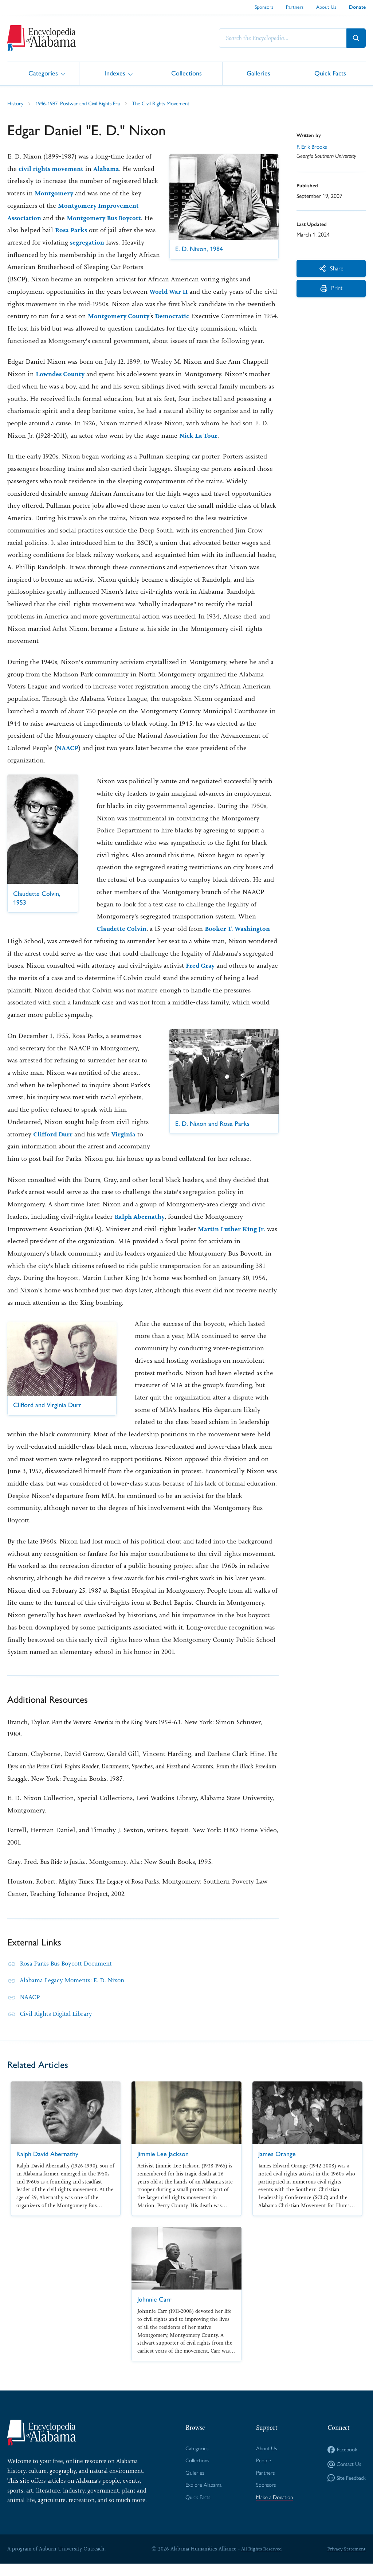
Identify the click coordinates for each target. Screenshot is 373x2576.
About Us (326, 7)
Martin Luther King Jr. (233, 1241)
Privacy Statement (345, 2561)
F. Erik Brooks (313, 147)
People (262, 2473)
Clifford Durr (53, 1146)
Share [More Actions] (331, 269)
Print (331, 292)
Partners (294, 7)
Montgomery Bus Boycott (47, 230)
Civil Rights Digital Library (59, 2026)
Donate (357, 7)
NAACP (67, 760)
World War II (27, 304)
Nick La (192, 447)
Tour (212, 447)
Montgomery (102, 193)
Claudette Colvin (122, 941)
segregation (53, 254)
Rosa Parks (24, 242)
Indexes (115, 73)
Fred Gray (201, 977)
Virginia (125, 1146)
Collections (186, 73)
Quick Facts (330, 73)
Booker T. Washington (241, 941)
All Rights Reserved (260, 2561)
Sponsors (264, 7)
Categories (43, 73)
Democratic (53, 328)
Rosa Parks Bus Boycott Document (69, 1975)
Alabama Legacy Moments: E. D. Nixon (76, 1992)
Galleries (258, 73)
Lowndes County (62, 386)
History (15, 103)
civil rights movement (60, 168)
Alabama (118, 168)
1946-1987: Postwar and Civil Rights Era (82, 103)
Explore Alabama (202, 2498)
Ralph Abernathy (140, 1229)
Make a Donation (274, 2511)
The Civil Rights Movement (171, 103)
